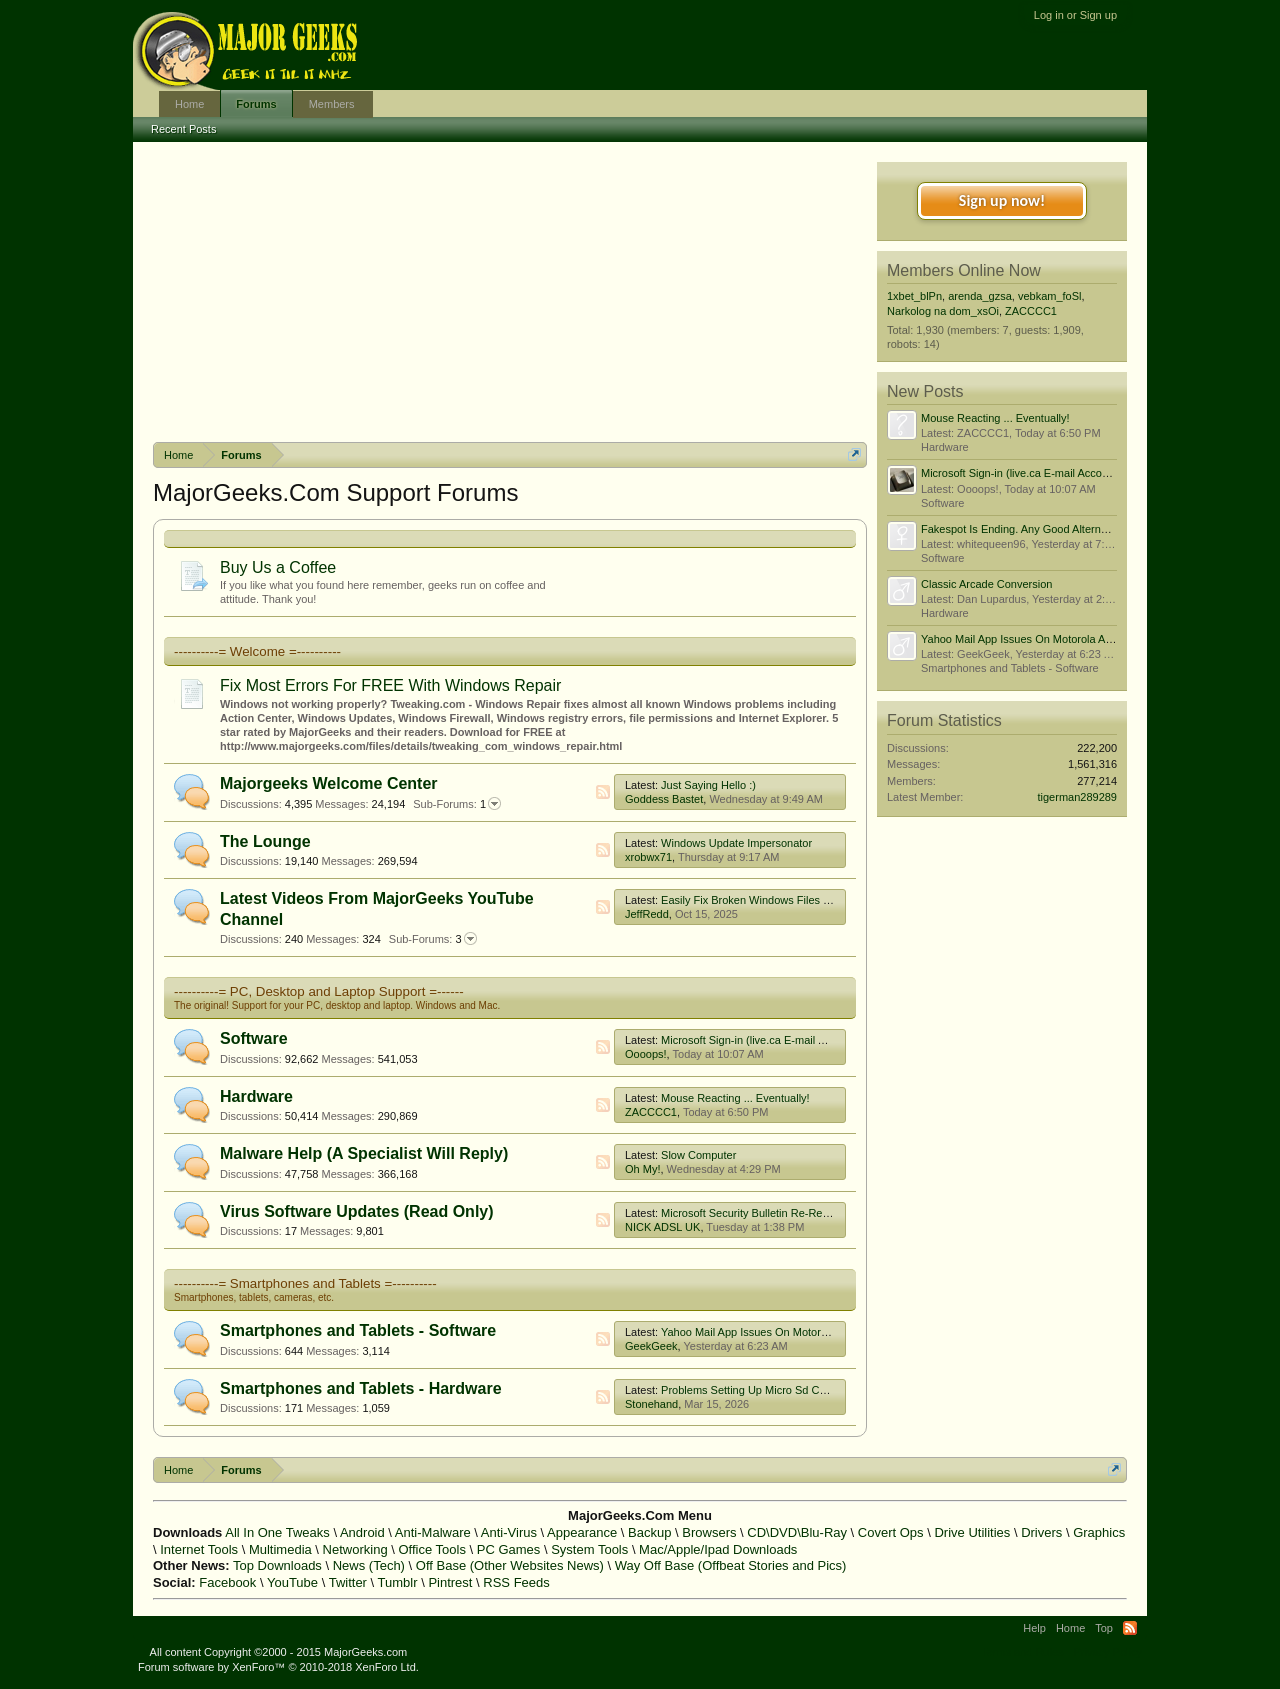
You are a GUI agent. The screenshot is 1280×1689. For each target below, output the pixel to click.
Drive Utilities (972, 1532)
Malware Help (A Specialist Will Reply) (364, 1153)
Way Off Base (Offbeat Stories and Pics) (731, 1565)
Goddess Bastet (664, 799)
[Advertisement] (510, 292)
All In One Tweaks (277, 1532)
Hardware (256, 1096)
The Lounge (265, 841)
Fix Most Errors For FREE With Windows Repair (390, 685)
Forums (256, 104)
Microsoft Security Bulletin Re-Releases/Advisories (784, 1213)
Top (1104, 1628)
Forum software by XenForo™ (278, 1667)
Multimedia (280, 1549)
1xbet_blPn (914, 296)
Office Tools (431, 1549)
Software (254, 1038)
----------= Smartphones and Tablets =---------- (305, 1283)
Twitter (348, 1582)
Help (1034, 1628)
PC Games (509, 1549)
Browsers (709, 1532)
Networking (355, 1549)
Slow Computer (698, 1155)
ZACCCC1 (651, 1112)
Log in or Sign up (1075, 15)
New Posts (925, 391)
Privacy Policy (1108, 1652)
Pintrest (450, 1582)
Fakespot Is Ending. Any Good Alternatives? (1028, 529)
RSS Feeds (516, 1582)
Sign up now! (1002, 200)
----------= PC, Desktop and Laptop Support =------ (319, 991)
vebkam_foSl (1050, 296)
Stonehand (651, 1404)
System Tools (589, 1549)
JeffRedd (647, 914)
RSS (603, 792)
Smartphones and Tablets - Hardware (361, 1388)
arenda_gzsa (980, 296)
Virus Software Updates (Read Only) (357, 1211)
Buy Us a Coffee (278, 567)
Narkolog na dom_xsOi (943, 311)
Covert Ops (891, 1532)
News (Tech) (369, 1565)
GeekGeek (651, 1346)
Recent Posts (183, 129)
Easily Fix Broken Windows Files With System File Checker (805, 900)
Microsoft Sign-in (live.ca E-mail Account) (761, 1040)
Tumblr (398, 1582)
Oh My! (642, 1169)
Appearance (582, 1532)
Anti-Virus (509, 1532)
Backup (649, 1532)
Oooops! (646, 1054)
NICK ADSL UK (662, 1227)
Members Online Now (964, 270)
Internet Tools (199, 1549)
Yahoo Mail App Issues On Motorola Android (768, 1332)
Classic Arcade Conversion (986, 584)
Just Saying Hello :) (708, 785)
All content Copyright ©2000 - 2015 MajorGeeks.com (279, 1652)
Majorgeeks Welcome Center (329, 783)
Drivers (1041, 1532)
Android (362, 1532)
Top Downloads (277, 1565)
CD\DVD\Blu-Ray (797, 1532)
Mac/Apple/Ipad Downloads (718, 1549)
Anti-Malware (433, 1532)
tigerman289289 (1077, 797)
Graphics (1099, 1532)
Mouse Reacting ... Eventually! (735, 1098)
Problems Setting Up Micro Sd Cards (751, 1390)
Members (332, 104)
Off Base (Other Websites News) (510, 1565)
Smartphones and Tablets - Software (358, 1330)
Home (189, 104)
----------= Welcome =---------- (257, 651)
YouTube (292, 1582)
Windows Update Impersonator (736, 843)
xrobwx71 (648, 857)
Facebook (227, 1582)
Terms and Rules (1022, 1652)
